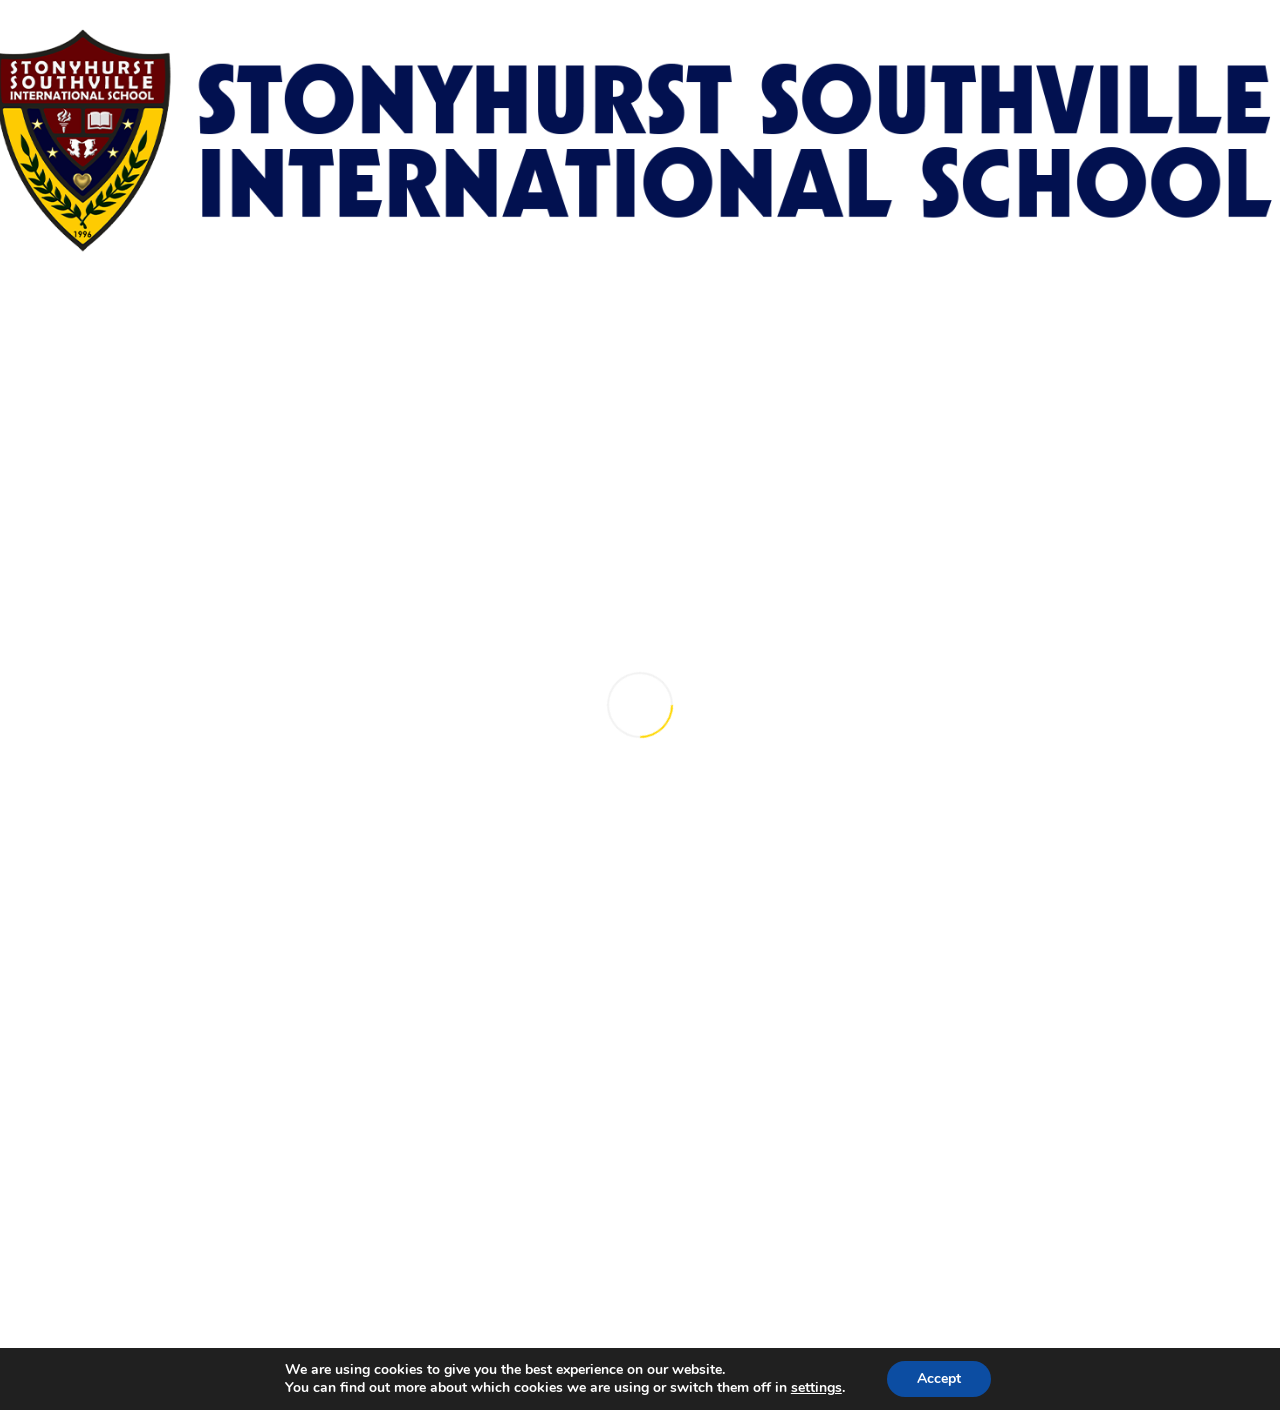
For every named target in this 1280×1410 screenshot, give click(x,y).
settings (816, 1388)
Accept (939, 1378)
